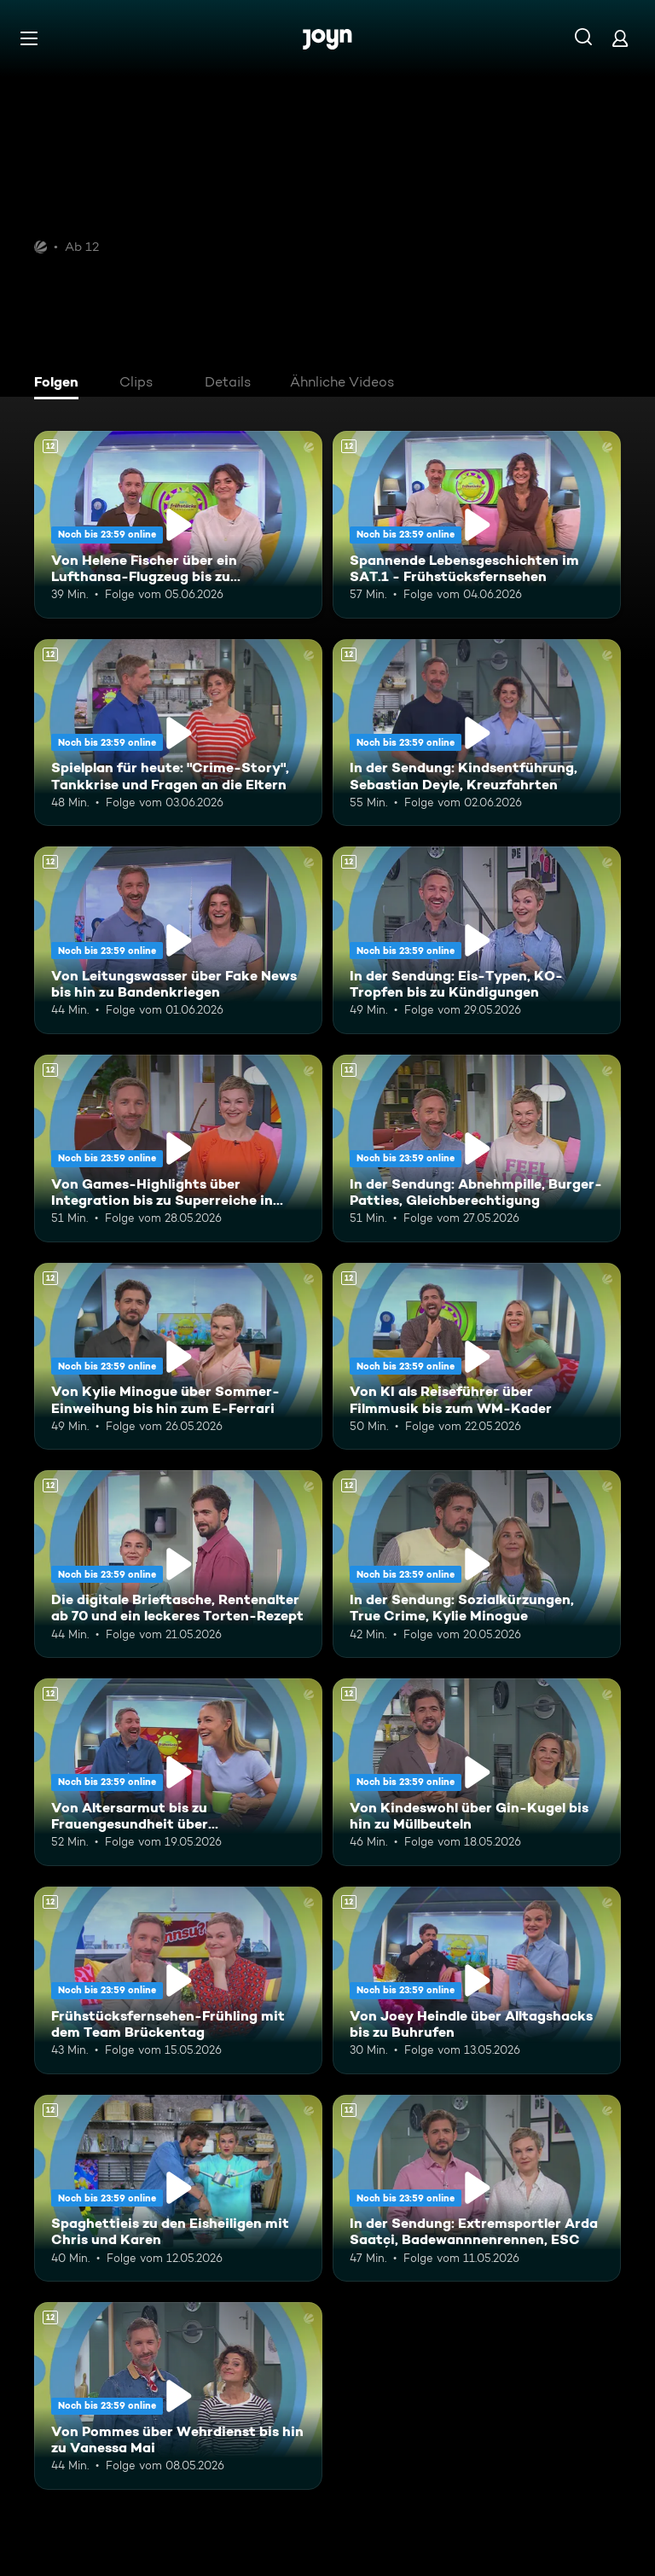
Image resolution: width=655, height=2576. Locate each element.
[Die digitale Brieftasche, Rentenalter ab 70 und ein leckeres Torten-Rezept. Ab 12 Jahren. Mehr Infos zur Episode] (178, 1564)
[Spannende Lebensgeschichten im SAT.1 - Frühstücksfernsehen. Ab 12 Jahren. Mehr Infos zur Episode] (477, 525)
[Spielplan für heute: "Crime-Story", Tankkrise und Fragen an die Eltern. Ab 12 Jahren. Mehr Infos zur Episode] (178, 733)
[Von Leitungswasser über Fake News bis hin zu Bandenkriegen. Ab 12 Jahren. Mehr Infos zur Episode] (178, 940)
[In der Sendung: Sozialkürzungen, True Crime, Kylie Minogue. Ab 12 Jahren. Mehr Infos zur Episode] (477, 1564)
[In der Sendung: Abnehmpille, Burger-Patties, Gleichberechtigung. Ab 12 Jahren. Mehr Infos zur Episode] (477, 1148)
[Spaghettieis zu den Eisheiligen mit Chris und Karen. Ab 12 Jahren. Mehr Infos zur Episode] (178, 2188)
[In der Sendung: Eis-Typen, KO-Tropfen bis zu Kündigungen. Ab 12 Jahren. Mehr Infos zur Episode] (477, 940)
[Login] (620, 38)
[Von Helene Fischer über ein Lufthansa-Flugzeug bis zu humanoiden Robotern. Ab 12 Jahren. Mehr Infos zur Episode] (178, 525)
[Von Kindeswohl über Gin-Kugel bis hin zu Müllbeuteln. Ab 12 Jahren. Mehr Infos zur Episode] (477, 1772)
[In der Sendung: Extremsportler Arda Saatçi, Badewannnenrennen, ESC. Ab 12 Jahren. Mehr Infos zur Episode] (477, 2188)
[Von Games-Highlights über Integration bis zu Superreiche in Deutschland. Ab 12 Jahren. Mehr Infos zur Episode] (178, 1148)
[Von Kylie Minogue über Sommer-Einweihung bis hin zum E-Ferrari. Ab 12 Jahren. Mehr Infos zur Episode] (178, 1357)
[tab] (60, 384)
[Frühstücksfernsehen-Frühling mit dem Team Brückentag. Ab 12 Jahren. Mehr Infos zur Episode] (178, 1980)
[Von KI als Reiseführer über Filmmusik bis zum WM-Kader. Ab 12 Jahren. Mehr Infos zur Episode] (477, 1357)
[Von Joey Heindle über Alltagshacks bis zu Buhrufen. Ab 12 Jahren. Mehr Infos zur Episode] (477, 1980)
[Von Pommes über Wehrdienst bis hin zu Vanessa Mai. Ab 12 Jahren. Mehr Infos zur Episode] (178, 2396)
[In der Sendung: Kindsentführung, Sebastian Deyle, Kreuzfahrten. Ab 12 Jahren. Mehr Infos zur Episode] (477, 733)
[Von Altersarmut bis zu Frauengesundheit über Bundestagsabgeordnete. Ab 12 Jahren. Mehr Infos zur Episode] (178, 1772)
